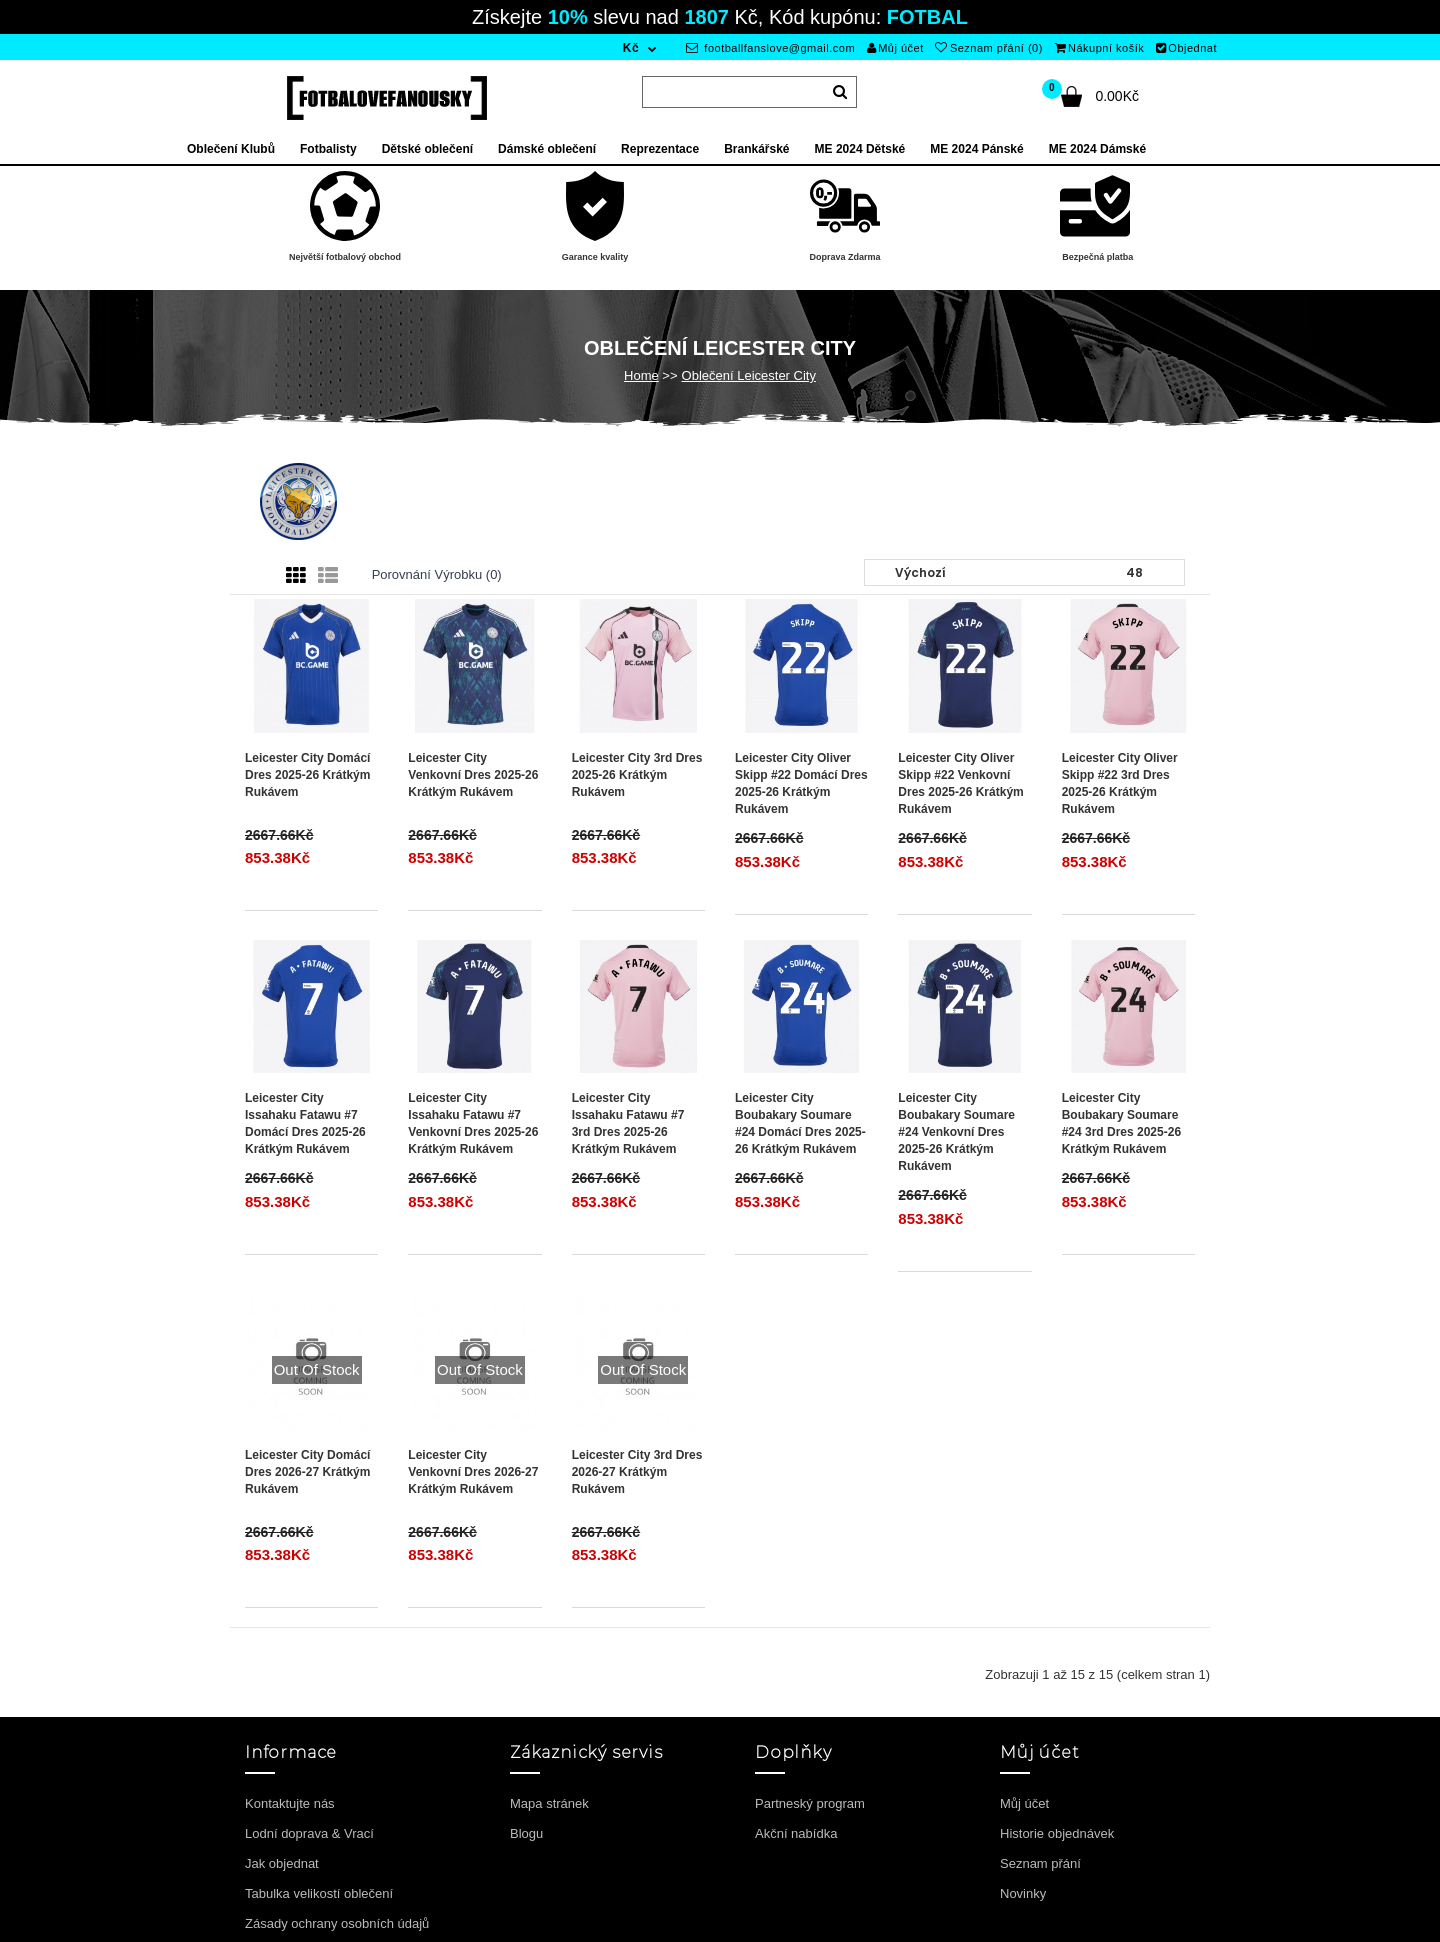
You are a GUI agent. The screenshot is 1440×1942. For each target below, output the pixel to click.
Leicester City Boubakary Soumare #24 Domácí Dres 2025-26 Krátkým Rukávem (800, 1123)
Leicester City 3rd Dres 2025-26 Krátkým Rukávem (637, 775)
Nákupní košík (1100, 48)
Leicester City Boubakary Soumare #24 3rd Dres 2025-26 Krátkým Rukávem (1121, 1123)
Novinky (1023, 1893)
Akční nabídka (796, 1833)
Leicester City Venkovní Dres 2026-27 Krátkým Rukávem (473, 1472)
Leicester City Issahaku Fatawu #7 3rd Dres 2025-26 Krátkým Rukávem (628, 1123)
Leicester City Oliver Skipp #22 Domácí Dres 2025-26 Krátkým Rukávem (801, 783)
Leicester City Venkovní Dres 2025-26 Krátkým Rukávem (473, 775)
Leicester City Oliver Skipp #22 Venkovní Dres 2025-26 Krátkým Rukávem (960, 783)
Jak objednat (282, 1863)
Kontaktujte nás (290, 1803)
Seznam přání (1040, 1863)
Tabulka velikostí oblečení (319, 1893)
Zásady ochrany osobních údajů (337, 1923)
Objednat (1186, 48)
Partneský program (810, 1803)
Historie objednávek (1057, 1833)
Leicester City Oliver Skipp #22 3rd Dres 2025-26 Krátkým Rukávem (1120, 783)
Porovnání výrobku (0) (437, 574)
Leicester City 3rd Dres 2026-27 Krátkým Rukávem (637, 1472)
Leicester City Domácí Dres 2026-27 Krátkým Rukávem (307, 1472)
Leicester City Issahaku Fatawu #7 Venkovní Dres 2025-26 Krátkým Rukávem (473, 1123)
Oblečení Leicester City (749, 375)
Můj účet (895, 48)
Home (641, 375)
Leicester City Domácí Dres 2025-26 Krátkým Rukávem (307, 775)
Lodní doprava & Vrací (309, 1833)
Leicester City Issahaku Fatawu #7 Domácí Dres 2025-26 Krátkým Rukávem (305, 1123)
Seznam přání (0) (988, 48)
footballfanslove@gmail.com (770, 48)
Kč (631, 48)
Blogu (526, 1833)
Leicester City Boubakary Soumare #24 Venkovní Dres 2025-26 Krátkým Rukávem (956, 1132)
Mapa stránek (549, 1803)
